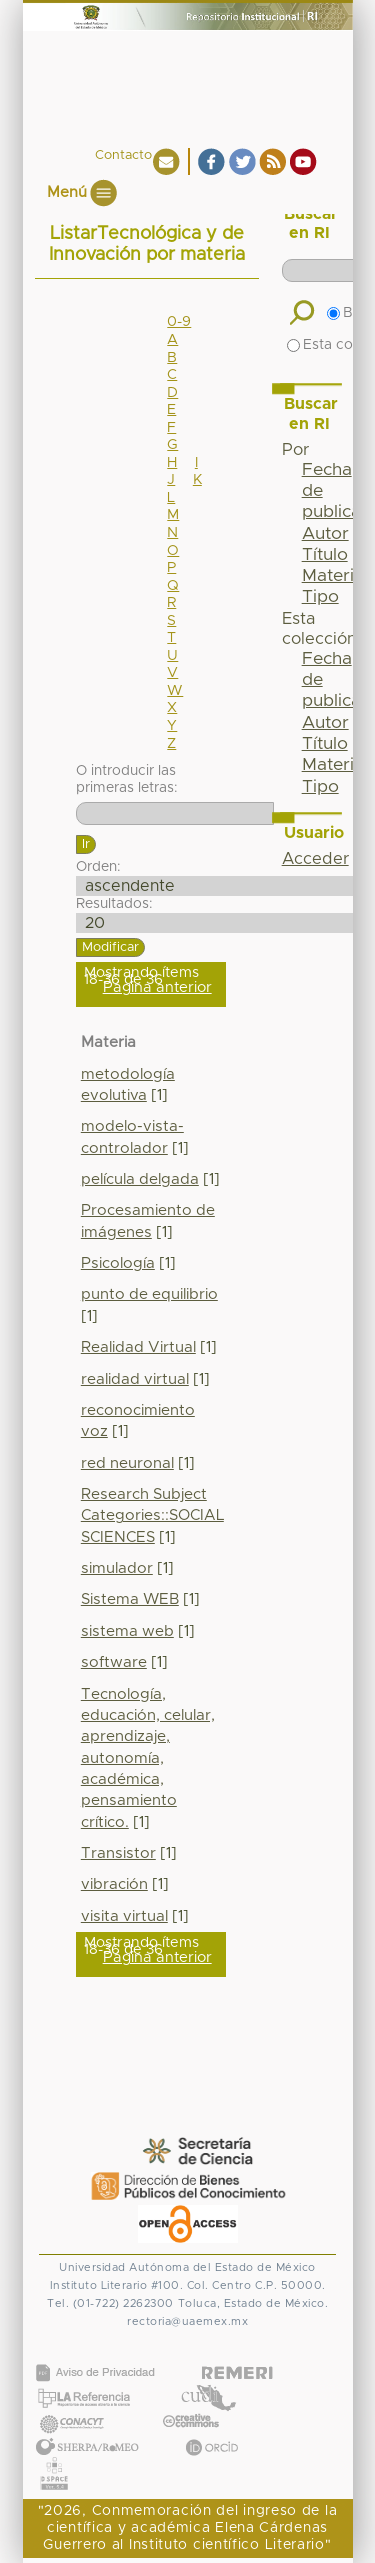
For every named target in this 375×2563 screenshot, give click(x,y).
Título (325, 555)
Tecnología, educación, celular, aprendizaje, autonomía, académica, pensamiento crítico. (148, 1758)
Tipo (320, 597)
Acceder (315, 859)
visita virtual (124, 1916)
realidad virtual (135, 1379)
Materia (333, 576)
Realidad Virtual (138, 1347)
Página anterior (157, 987)
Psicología (118, 1263)
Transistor (118, 1853)
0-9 (179, 322)
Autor (325, 534)
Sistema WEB (130, 1599)
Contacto (123, 155)
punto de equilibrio (149, 1294)
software (114, 1662)
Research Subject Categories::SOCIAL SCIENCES (152, 1516)
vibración (114, 1884)
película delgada (140, 1179)
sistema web (127, 1631)
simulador (117, 1568)
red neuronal (127, 1463)
